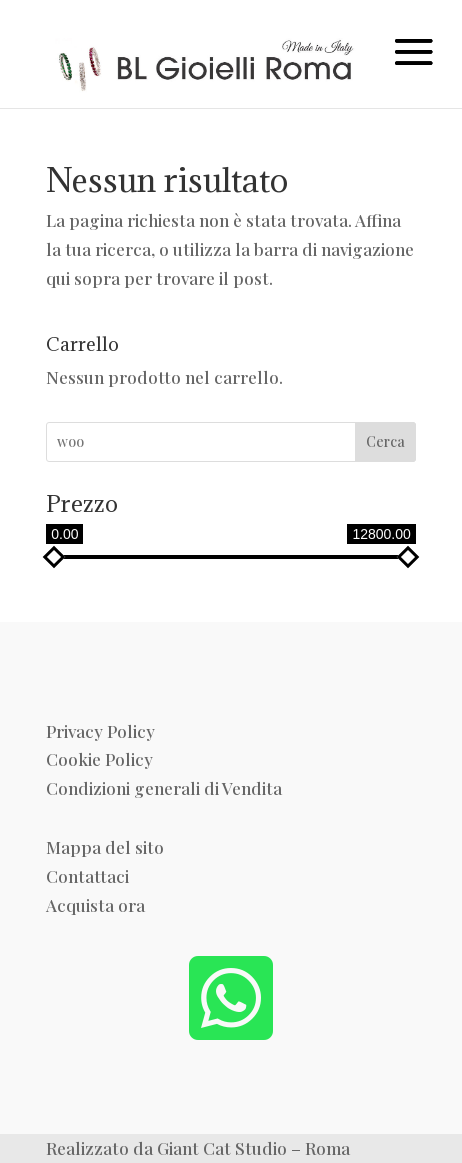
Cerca (385, 441)
